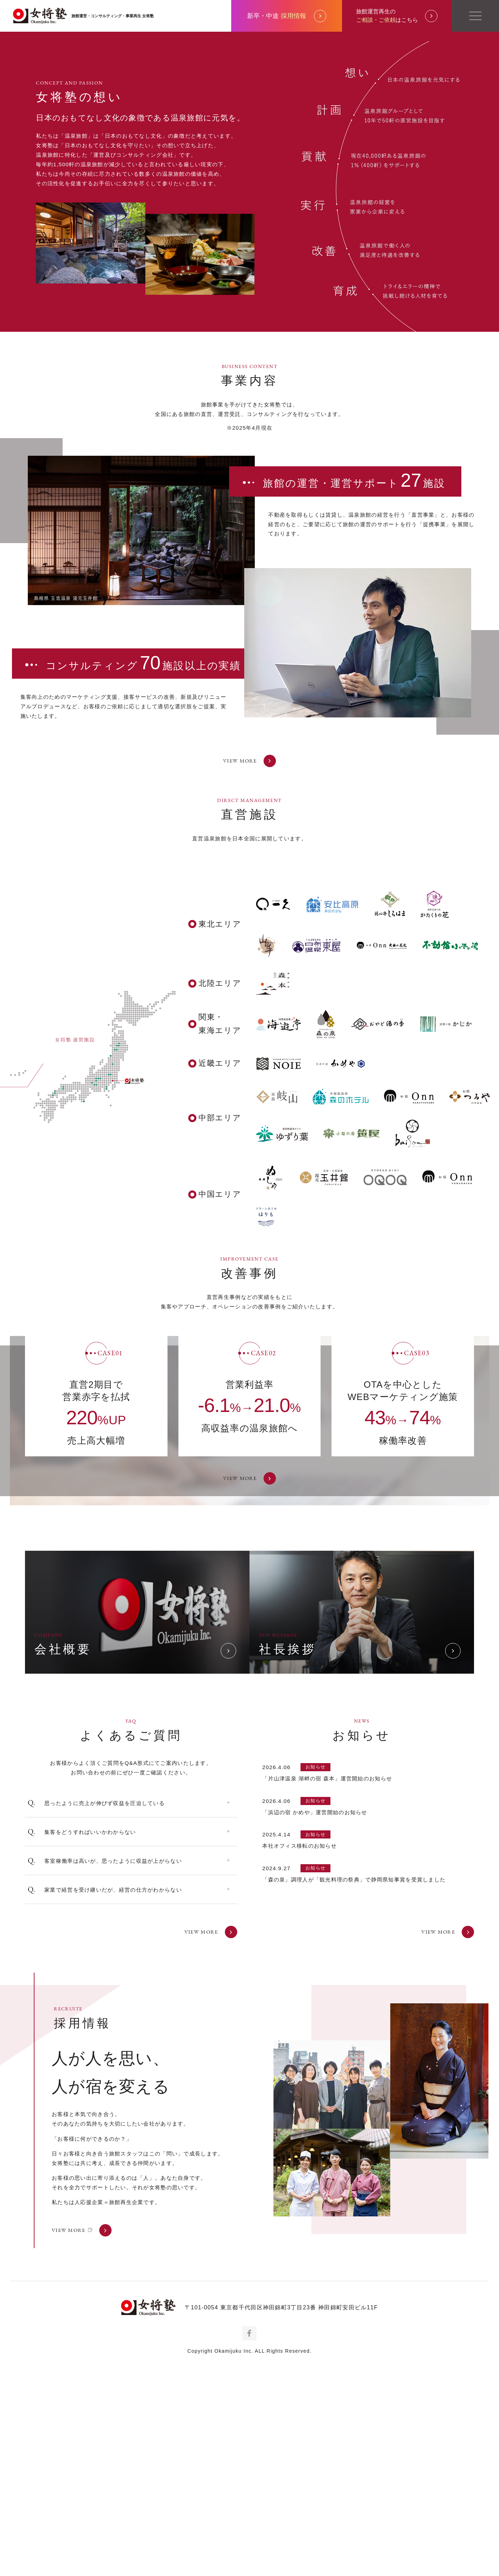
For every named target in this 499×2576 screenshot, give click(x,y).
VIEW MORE (249, 975)
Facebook (249, 2547)
